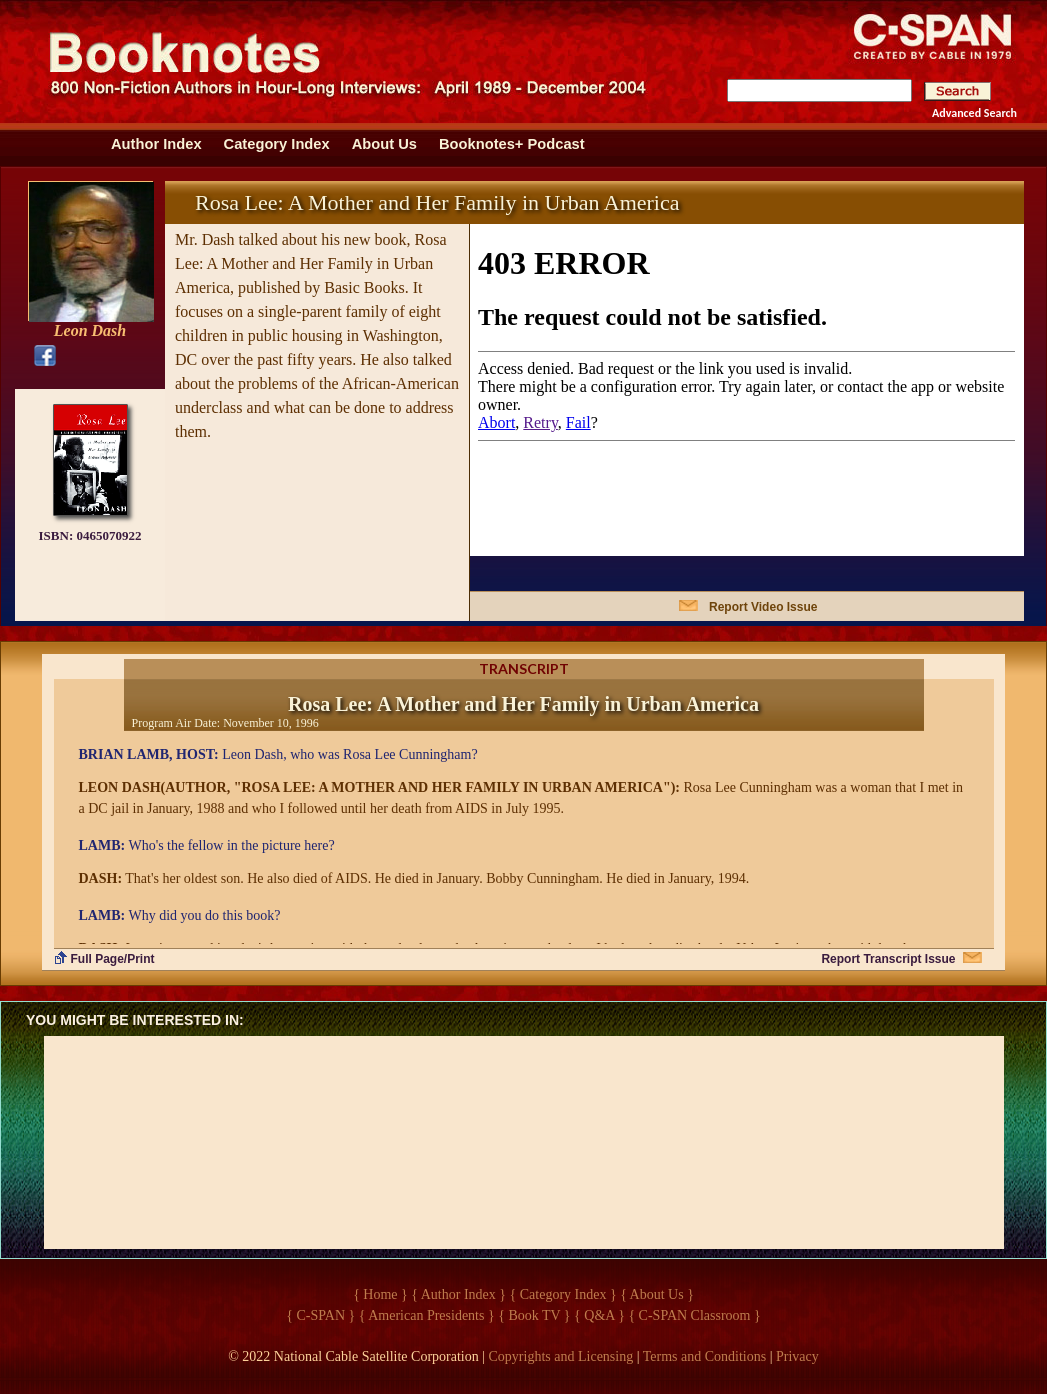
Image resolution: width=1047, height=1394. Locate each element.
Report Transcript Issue (888, 959)
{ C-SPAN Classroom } (694, 1315)
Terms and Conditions (704, 1356)
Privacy (797, 1356)
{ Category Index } (563, 1294)
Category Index (277, 144)
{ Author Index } (458, 1294)
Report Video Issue (763, 607)
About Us (384, 144)
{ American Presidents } (427, 1315)
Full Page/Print (113, 959)
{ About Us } (657, 1294)
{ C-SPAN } (320, 1315)
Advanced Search (974, 113)
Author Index (156, 144)
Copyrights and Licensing (561, 1356)
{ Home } (380, 1294)
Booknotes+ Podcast (512, 144)
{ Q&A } (599, 1315)
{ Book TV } (534, 1315)
